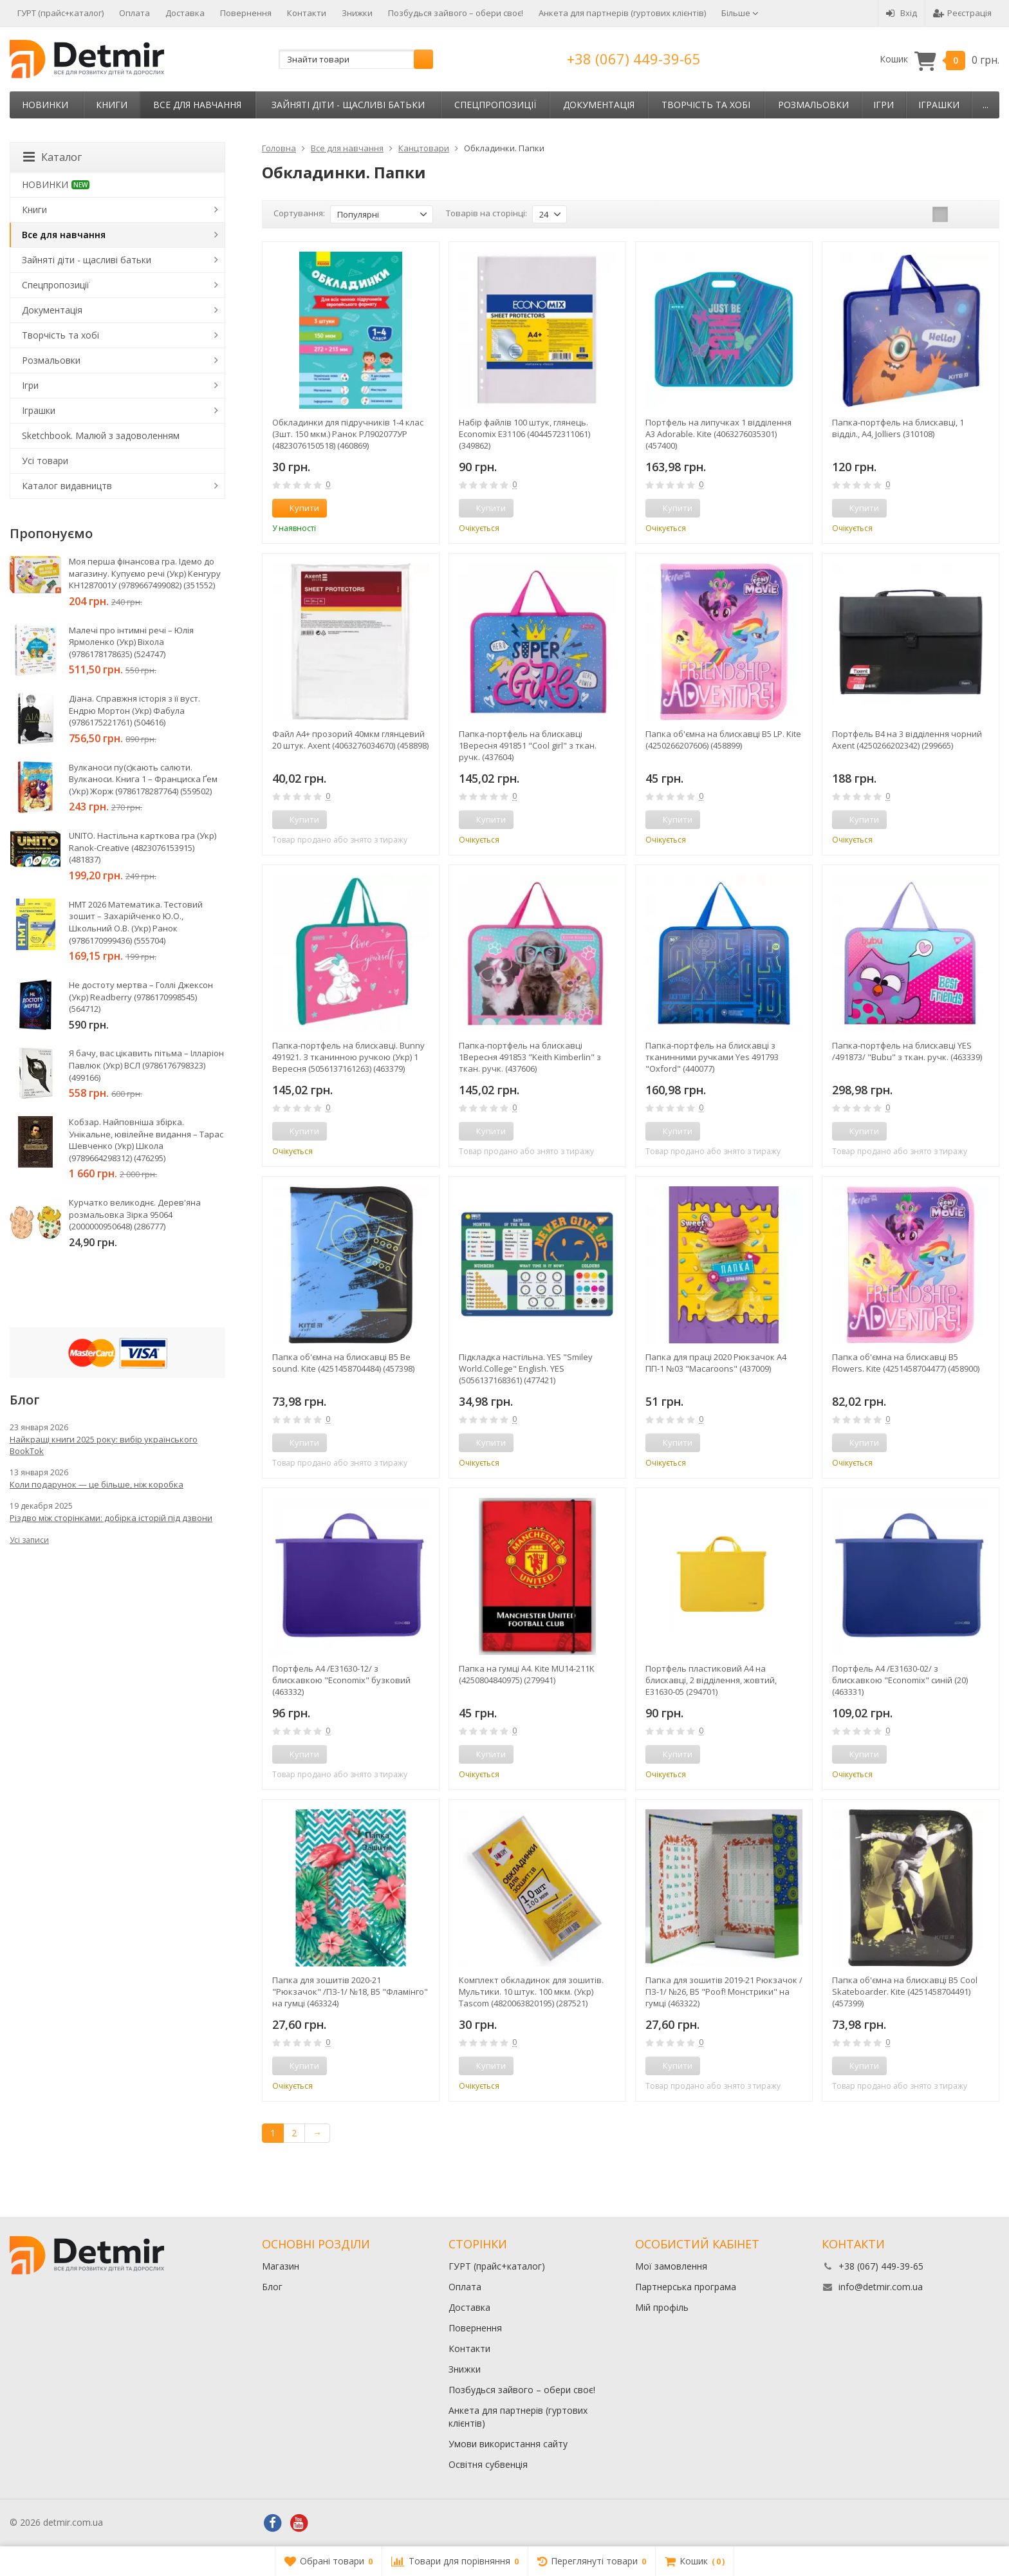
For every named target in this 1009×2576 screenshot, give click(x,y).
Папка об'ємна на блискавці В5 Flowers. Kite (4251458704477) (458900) (905, 1362)
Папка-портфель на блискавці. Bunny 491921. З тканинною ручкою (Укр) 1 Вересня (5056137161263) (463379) (348, 1057)
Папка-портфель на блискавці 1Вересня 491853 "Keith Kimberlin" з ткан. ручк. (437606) (530, 1057)
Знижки (357, 13)
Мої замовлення (671, 2266)
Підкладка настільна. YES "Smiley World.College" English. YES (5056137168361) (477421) (526, 1368)
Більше (740, 13)
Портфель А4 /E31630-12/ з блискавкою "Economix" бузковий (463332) (341, 1680)
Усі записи (29, 1540)
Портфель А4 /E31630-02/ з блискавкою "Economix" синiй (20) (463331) (900, 1680)
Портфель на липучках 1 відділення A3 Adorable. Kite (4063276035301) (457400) (718, 433)
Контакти (306, 13)
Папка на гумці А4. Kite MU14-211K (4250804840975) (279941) (527, 1674)
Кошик (939, 59)
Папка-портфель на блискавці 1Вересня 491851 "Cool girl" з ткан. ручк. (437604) (528, 745)
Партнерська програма (685, 2287)
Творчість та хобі (706, 104)
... (985, 104)
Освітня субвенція (488, 2464)
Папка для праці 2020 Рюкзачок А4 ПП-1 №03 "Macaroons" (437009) (715, 1362)
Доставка (185, 13)
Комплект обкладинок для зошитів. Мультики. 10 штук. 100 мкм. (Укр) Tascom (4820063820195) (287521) (531, 1991)
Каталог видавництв (67, 486)
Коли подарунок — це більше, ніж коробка (96, 1484)
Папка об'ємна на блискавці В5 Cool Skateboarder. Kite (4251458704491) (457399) (904, 1991)
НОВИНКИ (45, 104)
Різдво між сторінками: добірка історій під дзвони (111, 1518)
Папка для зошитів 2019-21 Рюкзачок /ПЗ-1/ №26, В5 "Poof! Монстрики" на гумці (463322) (723, 1991)
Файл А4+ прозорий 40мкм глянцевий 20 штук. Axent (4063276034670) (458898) (350, 739)
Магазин (280, 2266)
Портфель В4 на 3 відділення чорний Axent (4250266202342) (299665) (907, 739)
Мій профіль (662, 2307)
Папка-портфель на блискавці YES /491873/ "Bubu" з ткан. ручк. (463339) (907, 1051)
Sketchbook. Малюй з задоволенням (101, 435)
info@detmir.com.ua (880, 2287)
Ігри (883, 104)
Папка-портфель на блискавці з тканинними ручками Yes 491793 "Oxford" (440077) (712, 1057)
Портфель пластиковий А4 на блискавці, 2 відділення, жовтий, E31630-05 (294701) (711, 1680)
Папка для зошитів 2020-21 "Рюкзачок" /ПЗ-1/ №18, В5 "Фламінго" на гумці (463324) (350, 1991)
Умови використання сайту (508, 2444)
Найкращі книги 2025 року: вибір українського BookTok (104, 1445)
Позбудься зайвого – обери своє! (455, 13)
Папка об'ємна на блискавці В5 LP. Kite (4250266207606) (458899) (723, 739)
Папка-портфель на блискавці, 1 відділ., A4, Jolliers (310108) (898, 428)
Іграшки (938, 104)
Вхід (901, 13)
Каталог (52, 157)
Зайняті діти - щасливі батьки (348, 104)
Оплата (134, 13)
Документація (598, 104)
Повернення (246, 13)
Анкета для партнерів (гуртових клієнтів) (622, 13)
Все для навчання (197, 104)
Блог (272, 2287)
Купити (297, 508)
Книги (111, 104)
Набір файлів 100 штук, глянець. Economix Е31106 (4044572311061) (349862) (524, 433)
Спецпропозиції (495, 104)
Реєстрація (962, 13)
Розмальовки (813, 104)
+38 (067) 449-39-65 (634, 58)
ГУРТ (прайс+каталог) (60, 13)
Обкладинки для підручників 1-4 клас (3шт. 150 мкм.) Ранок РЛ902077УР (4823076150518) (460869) (347, 433)
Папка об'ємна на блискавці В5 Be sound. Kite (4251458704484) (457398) (343, 1362)
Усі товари (45, 460)
